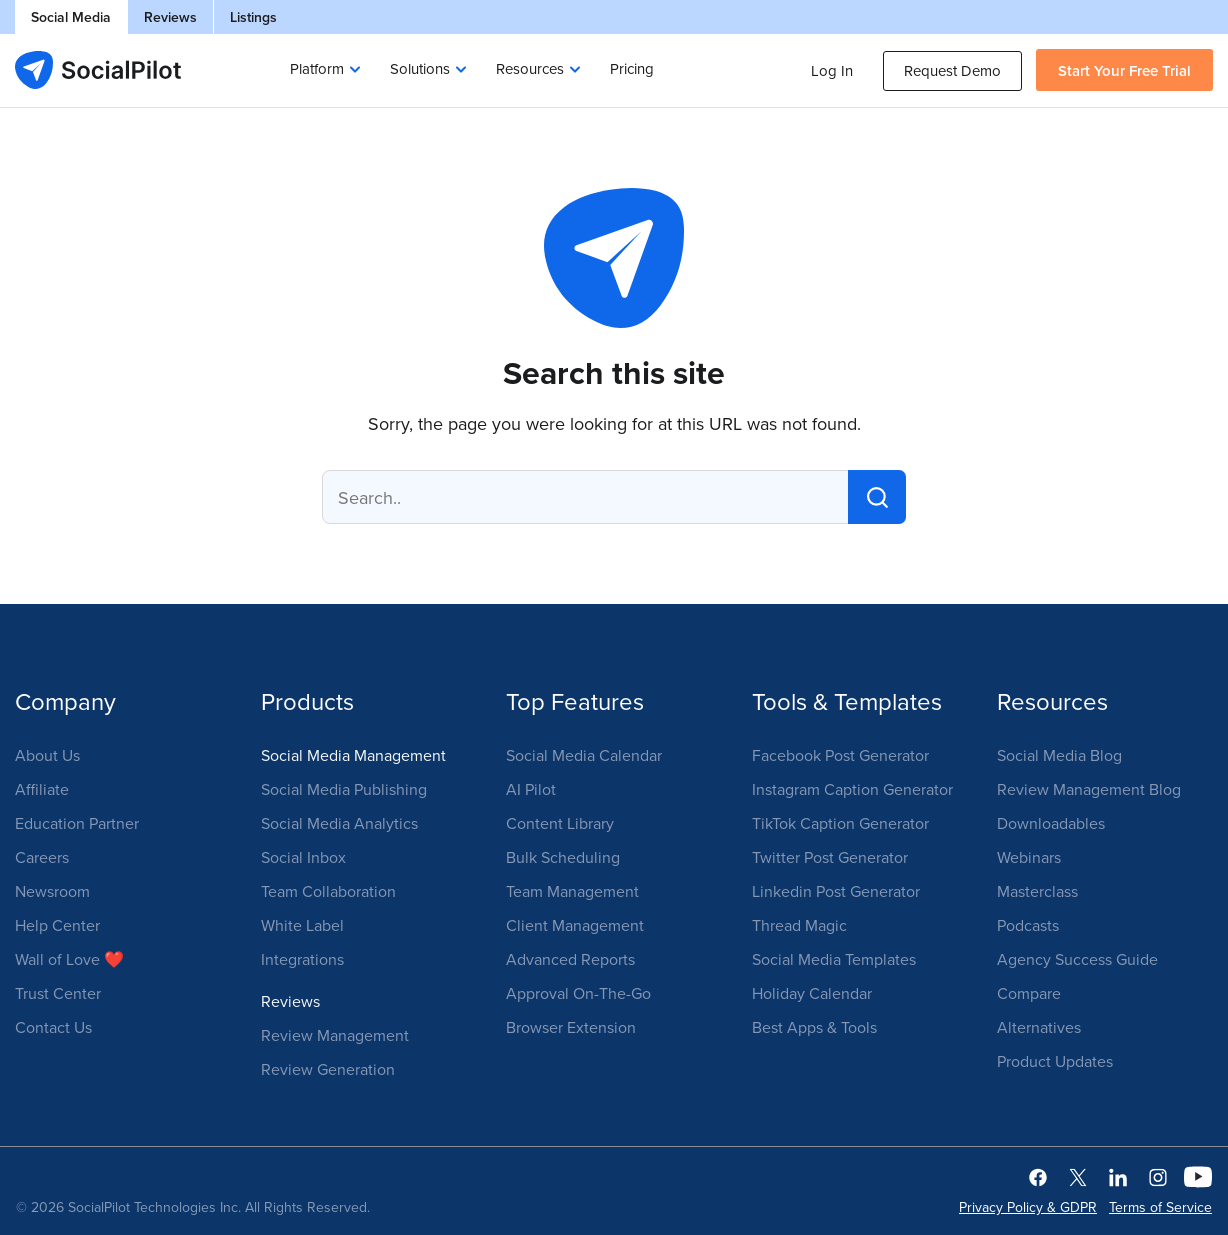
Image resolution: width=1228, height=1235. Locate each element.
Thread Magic (799, 925)
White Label (302, 925)
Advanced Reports (570, 959)
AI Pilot (531, 789)
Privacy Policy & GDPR (1028, 1207)
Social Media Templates (834, 959)
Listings (253, 17)
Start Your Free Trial (1124, 70)
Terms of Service (1160, 1207)
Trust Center (58, 993)
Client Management (575, 925)
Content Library (560, 823)
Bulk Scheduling (563, 857)
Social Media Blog (1059, 755)
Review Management (335, 1035)
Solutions (420, 68)
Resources (530, 68)
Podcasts (1028, 925)
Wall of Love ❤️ (69, 959)
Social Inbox (303, 857)
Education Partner (77, 823)
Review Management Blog (1089, 789)
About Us (47, 755)
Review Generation (328, 1069)
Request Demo (952, 70)
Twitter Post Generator (830, 857)
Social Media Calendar (584, 755)
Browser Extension (571, 1027)
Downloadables (1051, 823)
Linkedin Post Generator (836, 891)
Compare (1029, 993)
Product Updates (1055, 1061)
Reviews (170, 17)
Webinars (1029, 857)
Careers (42, 857)
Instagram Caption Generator (852, 789)
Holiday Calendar (812, 993)
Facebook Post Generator (840, 755)
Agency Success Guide (1077, 959)
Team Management (572, 891)
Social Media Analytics (339, 823)
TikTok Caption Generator (840, 823)
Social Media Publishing (344, 789)
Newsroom (52, 891)
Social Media (71, 17)
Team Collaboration (328, 891)
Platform (317, 68)
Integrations (302, 959)
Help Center (57, 925)
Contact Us (53, 1027)
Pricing (632, 68)
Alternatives (1039, 1027)
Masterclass (1037, 891)
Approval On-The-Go (578, 993)
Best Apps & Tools (814, 1027)
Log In (832, 70)
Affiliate (42, 789)
